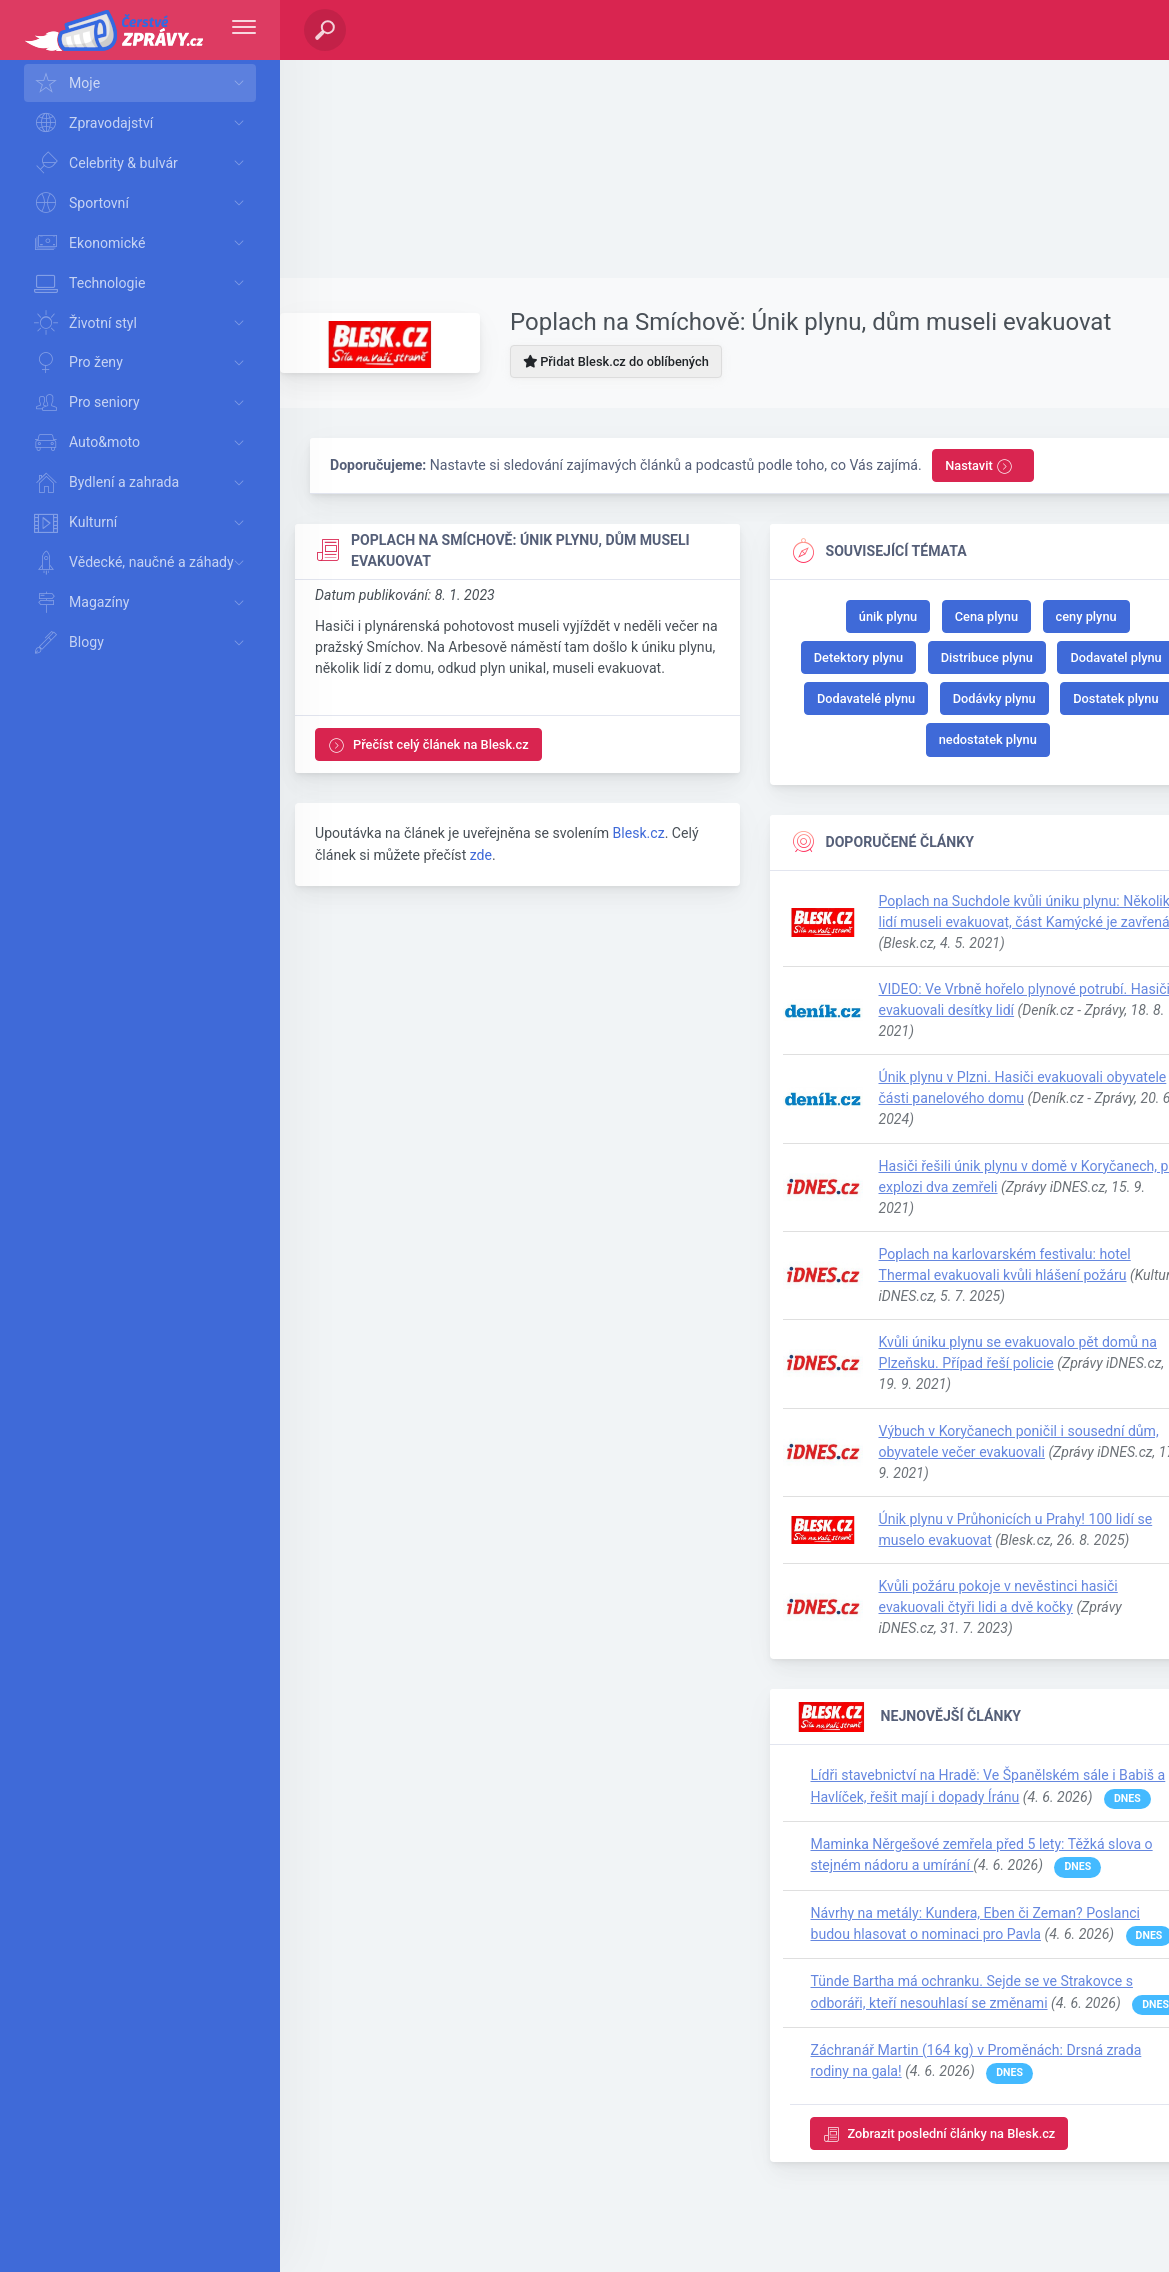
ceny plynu (1086, 616)
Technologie (142, 283)
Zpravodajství (142, 123)
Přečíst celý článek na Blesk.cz (428, 745)
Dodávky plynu (994, 698)
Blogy (142, 643)
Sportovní (142, 203)
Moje (142, 83)
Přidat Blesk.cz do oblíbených (616, 361)
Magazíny (142, 603)
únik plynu (888, 616)
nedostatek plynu (988, 739)
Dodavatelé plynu (866, 698)
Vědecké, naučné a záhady (142, 563)
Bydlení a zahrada (142, 483)
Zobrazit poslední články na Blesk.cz (939, 2134)
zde (481, 855)
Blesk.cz (638, 833)
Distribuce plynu (987, 657)
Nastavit (979, 466)
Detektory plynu (858, 657)
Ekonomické (142, 243)
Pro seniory (142, 403)
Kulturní (142, 523)
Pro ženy (142, 363)
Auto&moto (142, 443)
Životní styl (142, 323)
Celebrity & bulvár (142, 163)
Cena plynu (986, 616)
